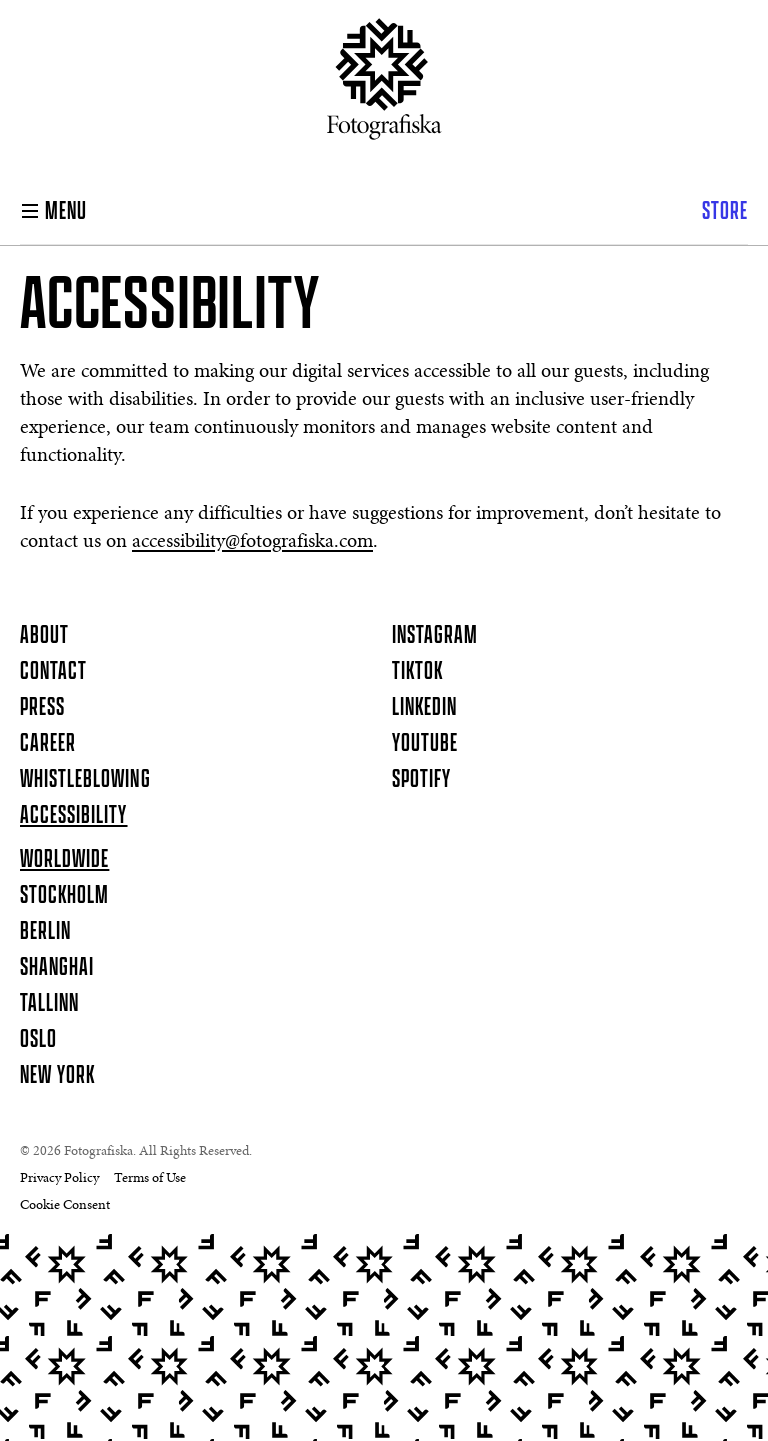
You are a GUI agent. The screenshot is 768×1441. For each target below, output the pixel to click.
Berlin (45, 932)
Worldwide (64, 860)
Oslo (38, 1040)
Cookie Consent (65, 1206)
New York (57, 1076)
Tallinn (49, 1004)
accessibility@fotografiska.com (252, 542)
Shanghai (57, 968)
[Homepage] (384, 87)
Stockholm (64, 896)
